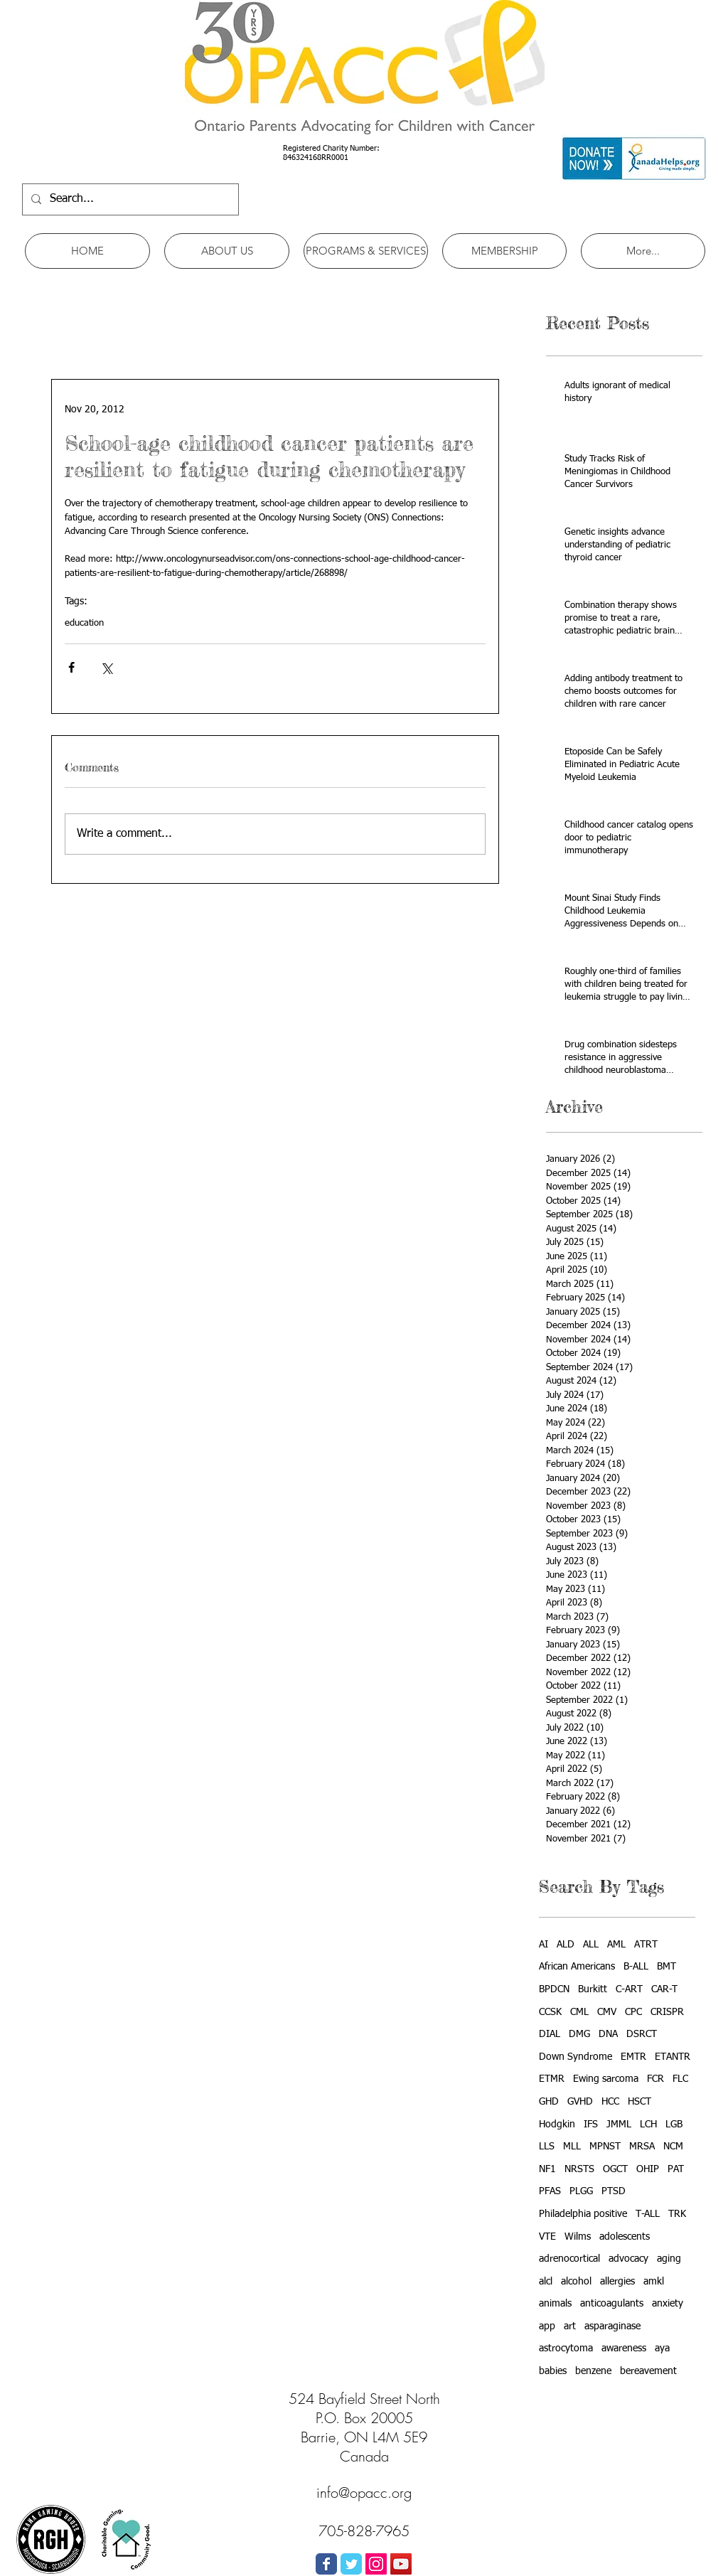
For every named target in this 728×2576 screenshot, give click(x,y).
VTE (547, 2237)
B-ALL (635, 1967)
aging (669, 2259)
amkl (653, 2282)
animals (555, 2304)
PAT (676, 2169)
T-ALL (648, 2214)
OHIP (647, 2169)
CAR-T (664, 1989)
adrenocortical (569, 2259)
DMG (579, 2034)
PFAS (550, 2191)
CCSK (550, 2012)
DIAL (549, 2034)
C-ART (629, 1989)
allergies (617, 2282)
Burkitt (592, 1989)
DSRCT (641, 2034)
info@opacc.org (364, 2492)
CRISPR (667, 2012)
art (570, 2326)
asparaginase (612, 2326)
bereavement (648, 2371)
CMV (606, 2012)
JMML (618, 2124)
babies (553, 2371)
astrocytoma (566, 2348)
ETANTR (672, 2057)
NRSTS (579, 2169)
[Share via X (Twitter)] (106, 667)
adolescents (624, 2237)
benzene (593, 2371)
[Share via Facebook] (71, 667)
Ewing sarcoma (605, 2079)
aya (662, 2348)
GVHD (580, 2102)
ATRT (646, 1945)
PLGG (581, 2191)
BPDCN (554, 1989)
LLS (547, 2147)
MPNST (605, 2147)
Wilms (577, 2237)
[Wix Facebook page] (326, 2564)
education (84, 623)
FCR (655, 2079)
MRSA (642, 2147)
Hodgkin (557, 2124)
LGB (673, 2124)
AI (543, 1945)
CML (579, 2012)
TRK (677, 2214)
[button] (226, 251)
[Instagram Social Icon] (376, 2564)
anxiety (667, 2304)
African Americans (577, 1967)
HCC (610, 2102)
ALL (591, 1945)
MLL (572, 2147)
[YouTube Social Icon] (401, 2564)
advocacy (628, 2259)
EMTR (633, 2057)
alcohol (576, 2282)
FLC (680, 2079)
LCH (648, 2124)
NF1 (547, 2169)
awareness (623, 2348)
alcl (545, 2282)
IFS (591, 2124)
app (547, 2326)
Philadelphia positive (583, 2214)
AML (616, 1945)
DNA (608, 2034)
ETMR (551, 2079)
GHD (549, 2102)
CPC (633, 2012)
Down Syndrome (575, 2057)
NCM (673, 2147)
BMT (666, 1967)
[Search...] (129, 199)
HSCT (639, 2102)
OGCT (615, 2169)
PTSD (613, 2191)
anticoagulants (611, 2304)
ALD (565, 1945)
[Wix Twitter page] (351, 2564)
